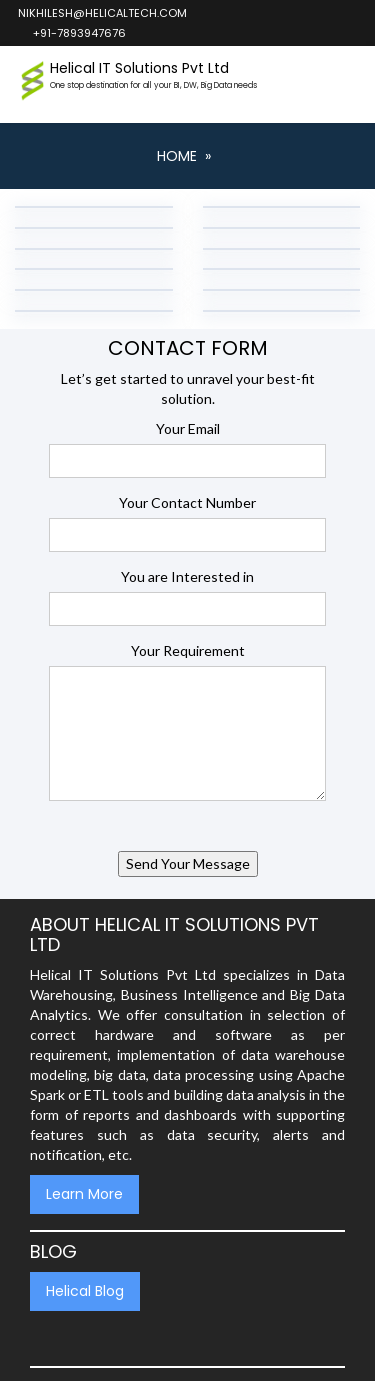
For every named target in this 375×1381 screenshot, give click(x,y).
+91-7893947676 (78, 33)
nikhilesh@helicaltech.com (101, 13)
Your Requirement (188, 650)
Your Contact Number (187, 502)
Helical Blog (85, 1291)
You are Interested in (187, 576)
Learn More (84, 1194)
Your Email (188, 428)
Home (177, 156)
